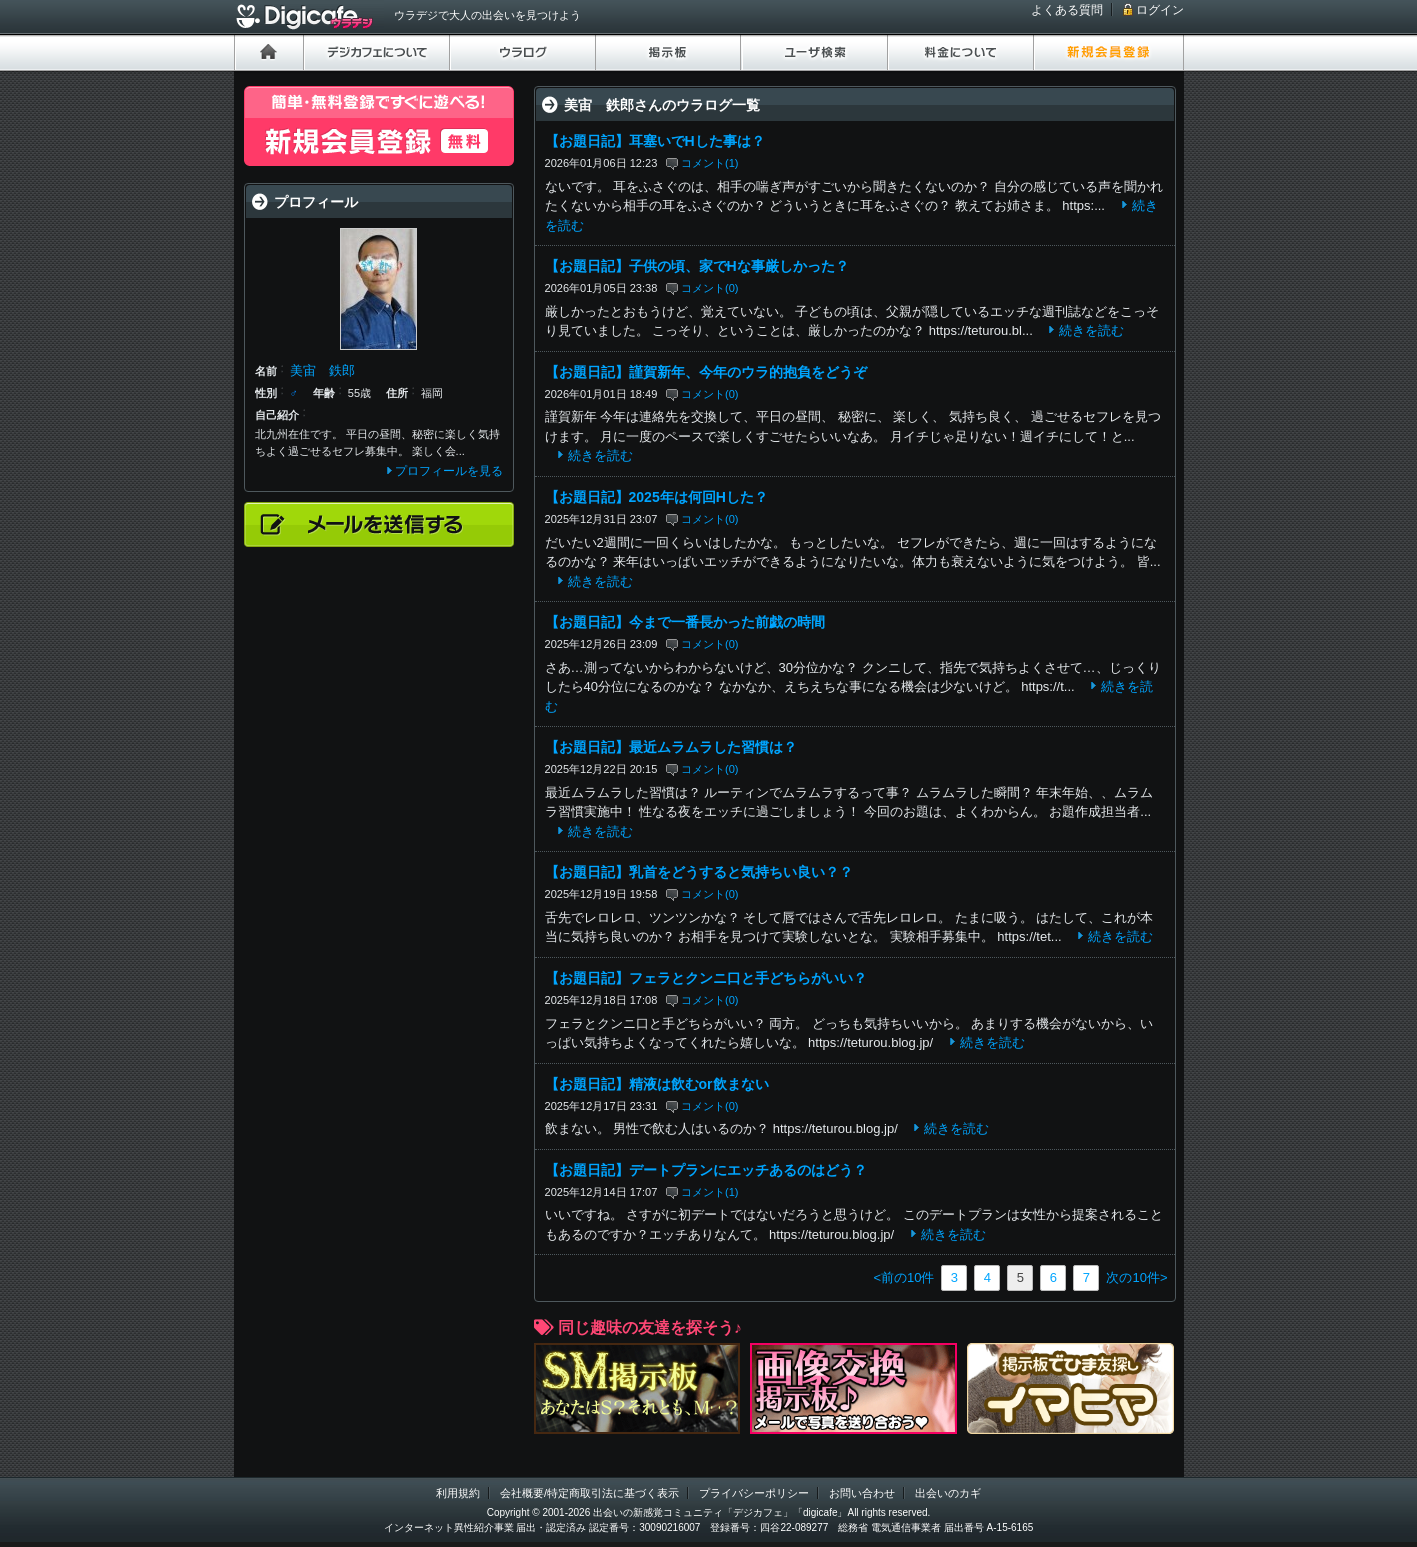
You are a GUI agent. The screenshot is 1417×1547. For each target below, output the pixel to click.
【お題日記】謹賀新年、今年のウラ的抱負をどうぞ (706, 372)
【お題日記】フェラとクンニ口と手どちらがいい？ (706, 978)
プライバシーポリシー (754, 1493)
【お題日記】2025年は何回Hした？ (656, 497)
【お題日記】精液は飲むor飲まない (657, 1084)
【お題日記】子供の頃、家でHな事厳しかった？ (697, 266)
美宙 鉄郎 (322, 370)
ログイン (1160, 10)
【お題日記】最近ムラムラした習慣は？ (671, 747)
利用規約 (458, 1493)
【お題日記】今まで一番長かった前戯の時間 (685, 622)
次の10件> (1136, 1277)
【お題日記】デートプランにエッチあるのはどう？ (706, 1170)
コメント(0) (710, 288)
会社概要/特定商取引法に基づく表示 (589, 1493)
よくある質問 (1067, 10)
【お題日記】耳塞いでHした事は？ (655, 141)
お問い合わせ (862, 1493)
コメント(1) (710, 163)
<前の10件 (903, 1277)
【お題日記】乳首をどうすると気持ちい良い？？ (699, 872)
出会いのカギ (948, 1493)
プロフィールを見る (449, 471)
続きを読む (1091, 330)
